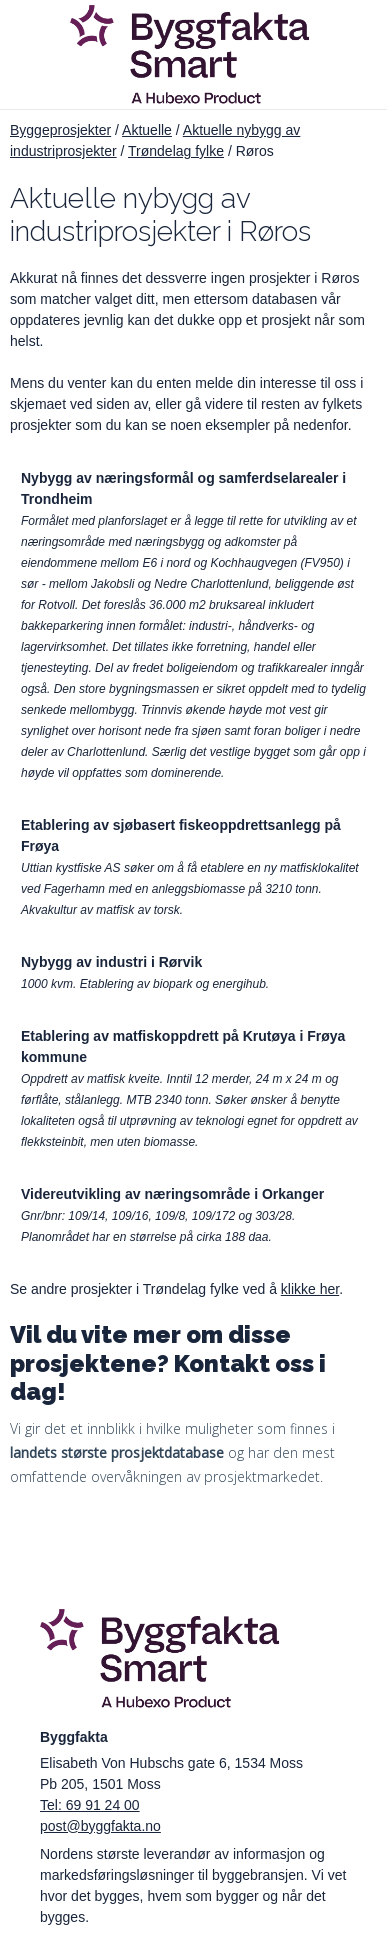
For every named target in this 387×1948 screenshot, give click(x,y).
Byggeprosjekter (60, 130)
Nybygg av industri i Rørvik (111, 962)
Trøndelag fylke (176, 151)
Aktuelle (147, 130)
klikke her (310, 1289)
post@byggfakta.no (100, 1826)
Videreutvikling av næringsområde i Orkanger (172, 1194)
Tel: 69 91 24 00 (90, 1805)
